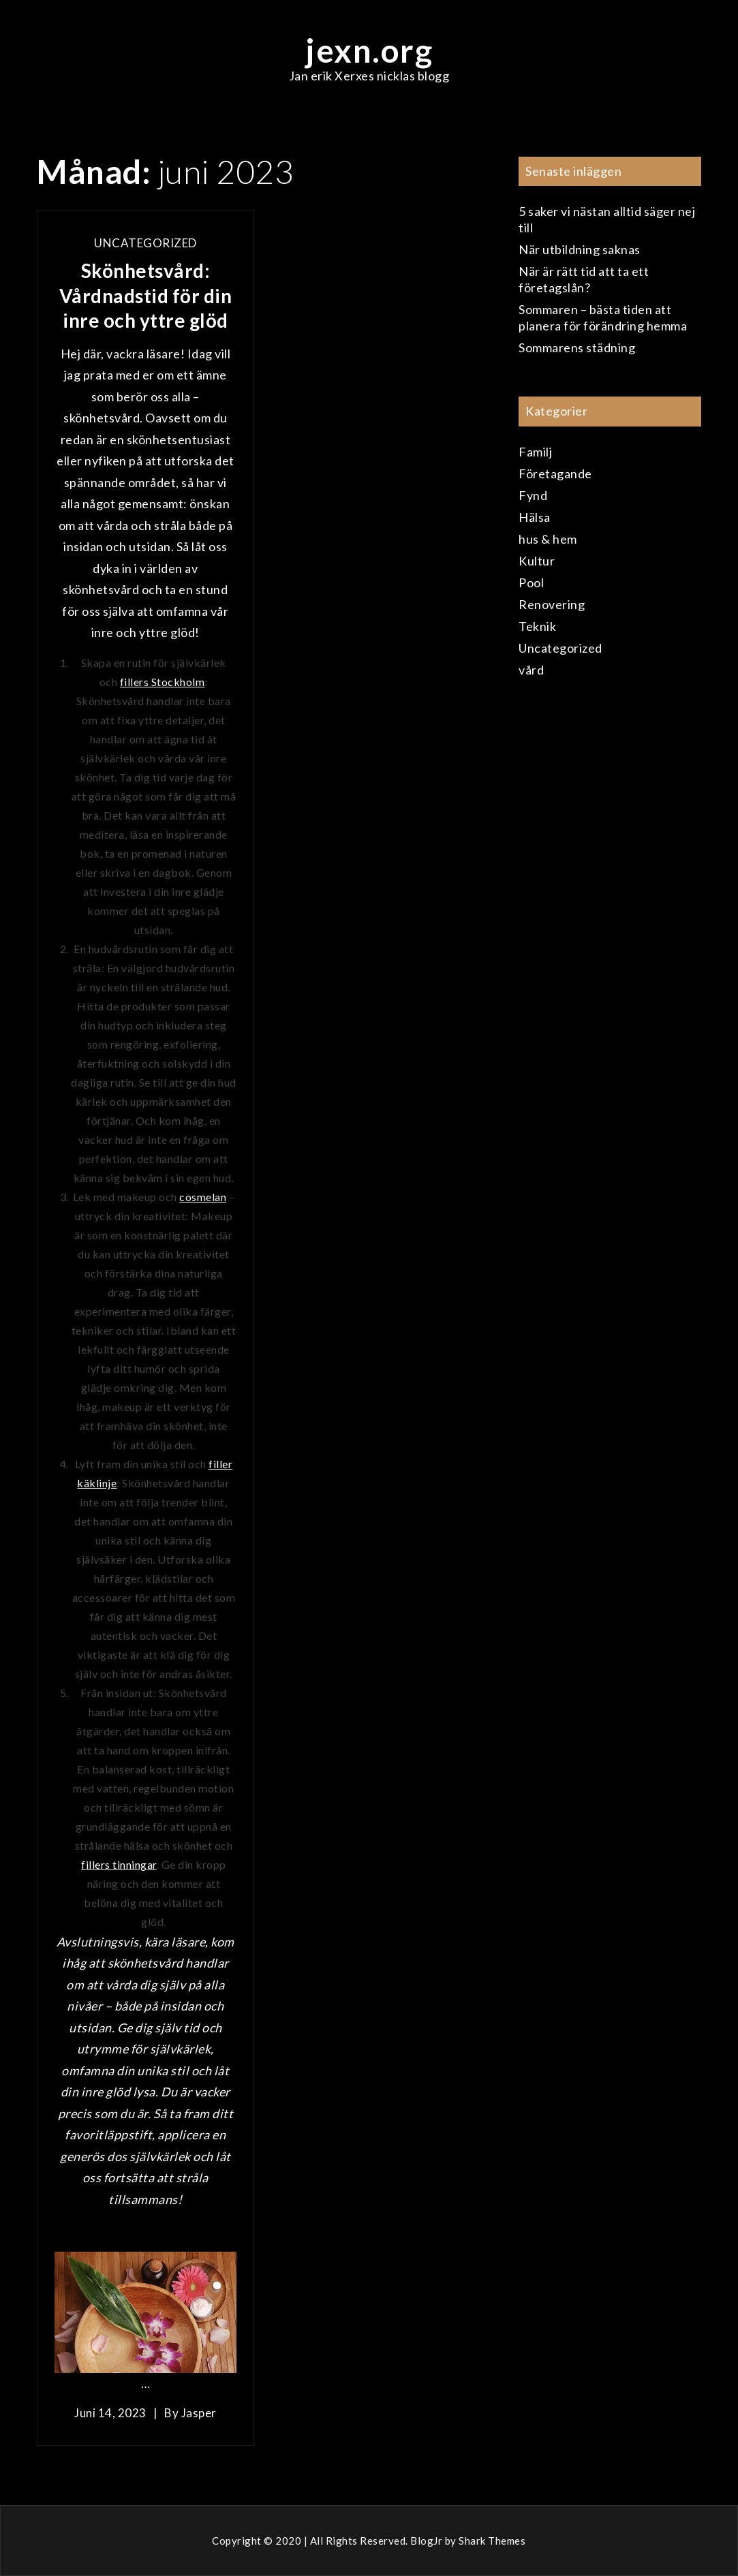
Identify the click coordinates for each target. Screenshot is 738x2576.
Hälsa (535, 517)
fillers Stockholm (162, 681)
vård (531, 669)
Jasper (199, 2413)
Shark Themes (492, 2540)
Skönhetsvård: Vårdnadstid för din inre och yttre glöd (145, 295)
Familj (535, 451)
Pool (531, 582)
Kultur (537, 560)
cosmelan (202, 1196)
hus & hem (548, 538)
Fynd (533, 495)
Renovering (552, 604)
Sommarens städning (577, 347)
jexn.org (369, 50)
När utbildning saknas (580, 249)
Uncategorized (145, 243)
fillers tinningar (119, 1864)
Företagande (555, 473)
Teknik (537, 626)
